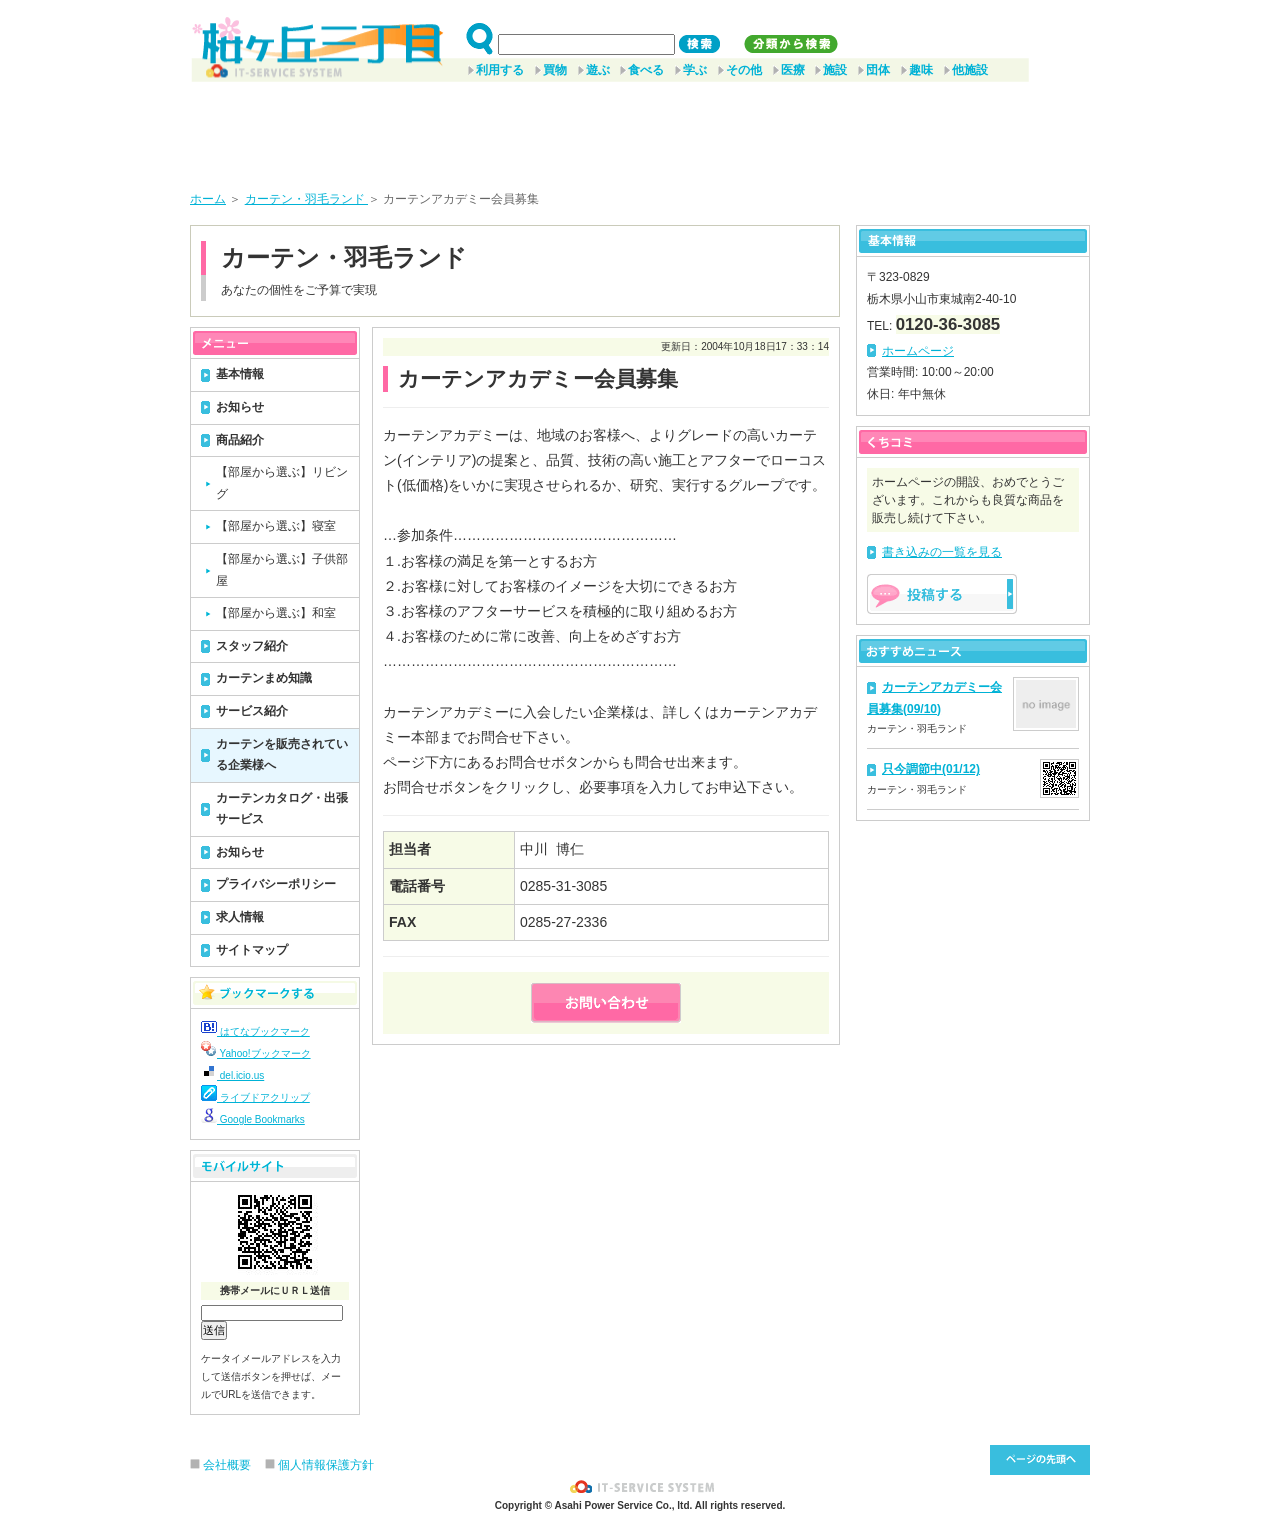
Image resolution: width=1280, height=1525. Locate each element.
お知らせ (240, 407)
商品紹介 (240, 440)
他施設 (970, 70)
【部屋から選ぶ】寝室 (276, 526)
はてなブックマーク (255, 1031)
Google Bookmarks (253, 1119)
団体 (878, 70)
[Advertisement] (640, 129)
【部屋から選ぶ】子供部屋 (282, 570)
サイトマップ (252, 950)
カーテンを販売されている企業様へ (282, 755)
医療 (793, 70)
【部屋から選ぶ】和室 (276, 613)
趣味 (921, 70)
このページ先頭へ (1040, 1460)
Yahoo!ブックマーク (256, 1053)
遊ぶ (598, 70)
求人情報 (240, 917)
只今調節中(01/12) (931, 769)
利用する (500, 70)
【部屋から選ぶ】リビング (282, 483)
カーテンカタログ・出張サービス (282, 809)
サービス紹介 (252, 711)
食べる (646, 70)
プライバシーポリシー (276, 884)
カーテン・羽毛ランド (306, 199)
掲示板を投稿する (942, 594)
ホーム (208, 199)
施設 (835, 70)
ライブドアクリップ (255, 1097)
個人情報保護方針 (326, 1465)
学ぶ (695, 70)
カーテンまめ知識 (264, 678)
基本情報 (240, 374)
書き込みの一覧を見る (942, 552)
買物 (555, 70)
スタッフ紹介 (252, 646)
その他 (744, 70)
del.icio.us (232, 1075)
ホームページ (918, 351)
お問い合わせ (606, 1003)
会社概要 (227, 1465)
